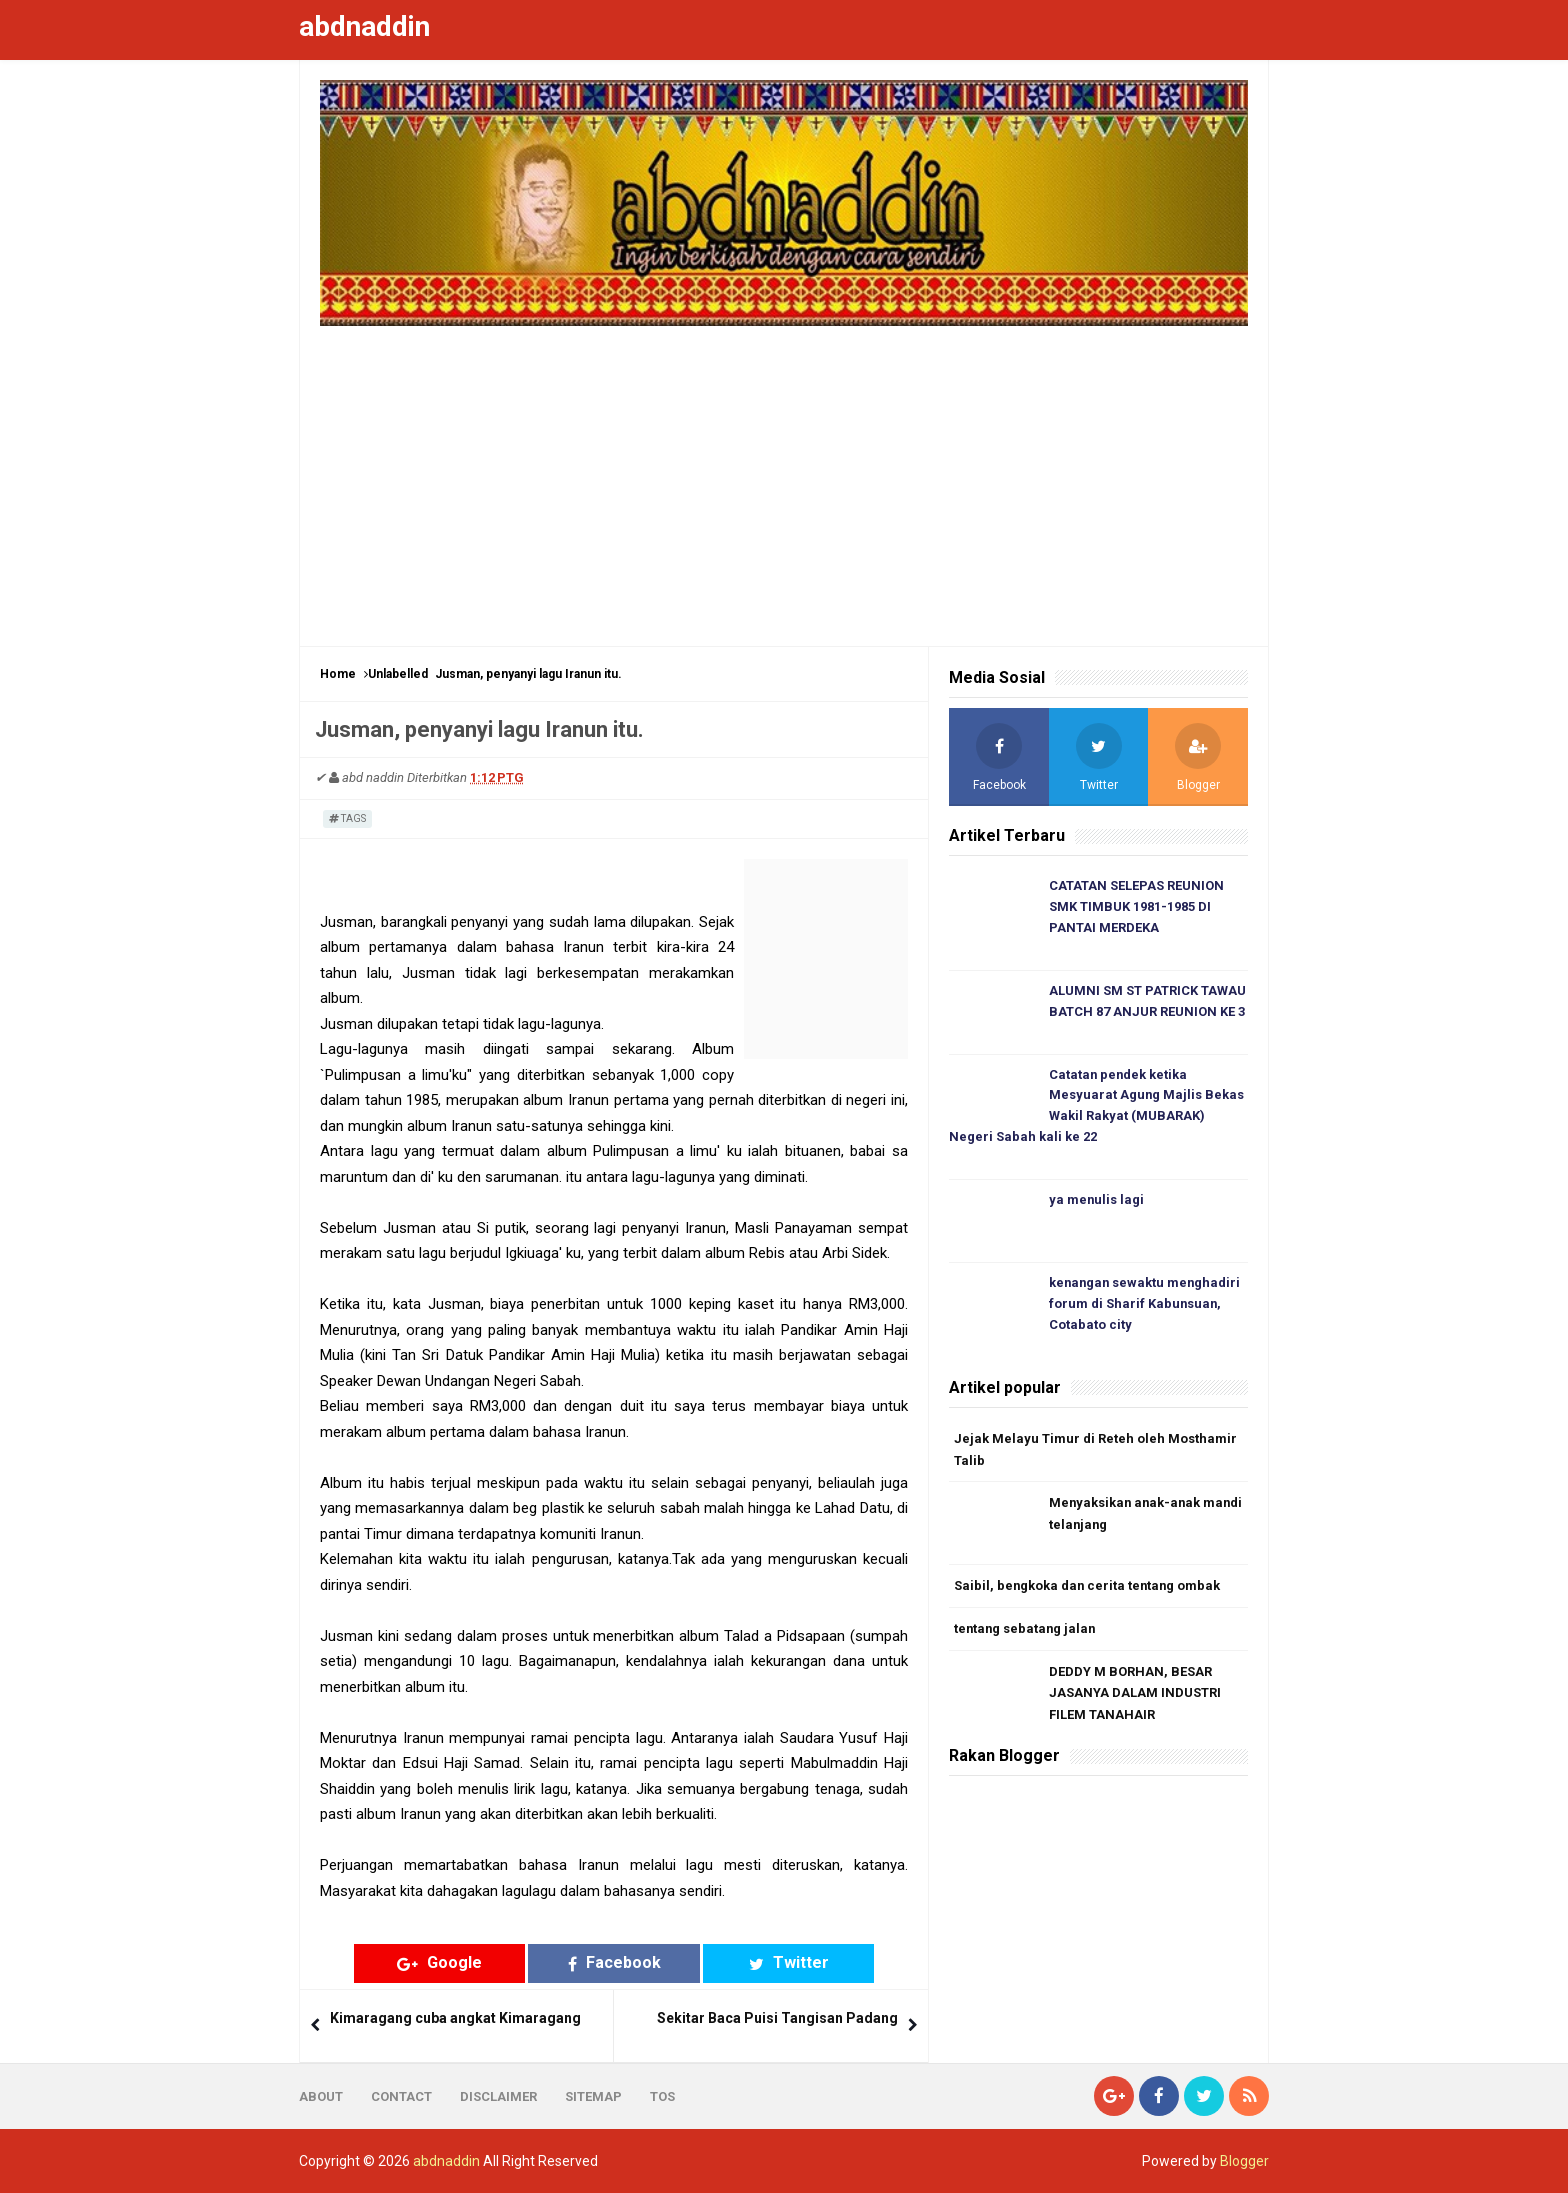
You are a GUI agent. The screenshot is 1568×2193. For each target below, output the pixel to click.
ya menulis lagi (1097, 1201)
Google (458, 1962)
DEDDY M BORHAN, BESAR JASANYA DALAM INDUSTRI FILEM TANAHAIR (1135, 1695)
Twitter (770, 1962)
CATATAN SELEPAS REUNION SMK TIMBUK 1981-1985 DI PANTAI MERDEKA (1136, 907)
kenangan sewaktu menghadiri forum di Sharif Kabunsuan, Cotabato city (1146, 1305)
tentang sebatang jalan (1026, 1630)
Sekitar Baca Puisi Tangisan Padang (777, 2018)
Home (338, 674)
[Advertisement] (784, 476)
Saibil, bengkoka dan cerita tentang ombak (1089, 1587)
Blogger (1244, 2161)
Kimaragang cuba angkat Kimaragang (455, 2018)
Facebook (614, 1962)
